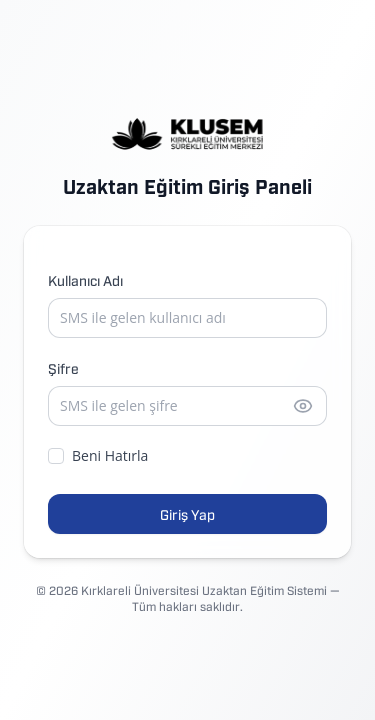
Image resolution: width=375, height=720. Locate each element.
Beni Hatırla (98, 455)
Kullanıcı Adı (85, 279)
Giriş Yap (187, 513)
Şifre (63, 367)
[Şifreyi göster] (303, 406)
